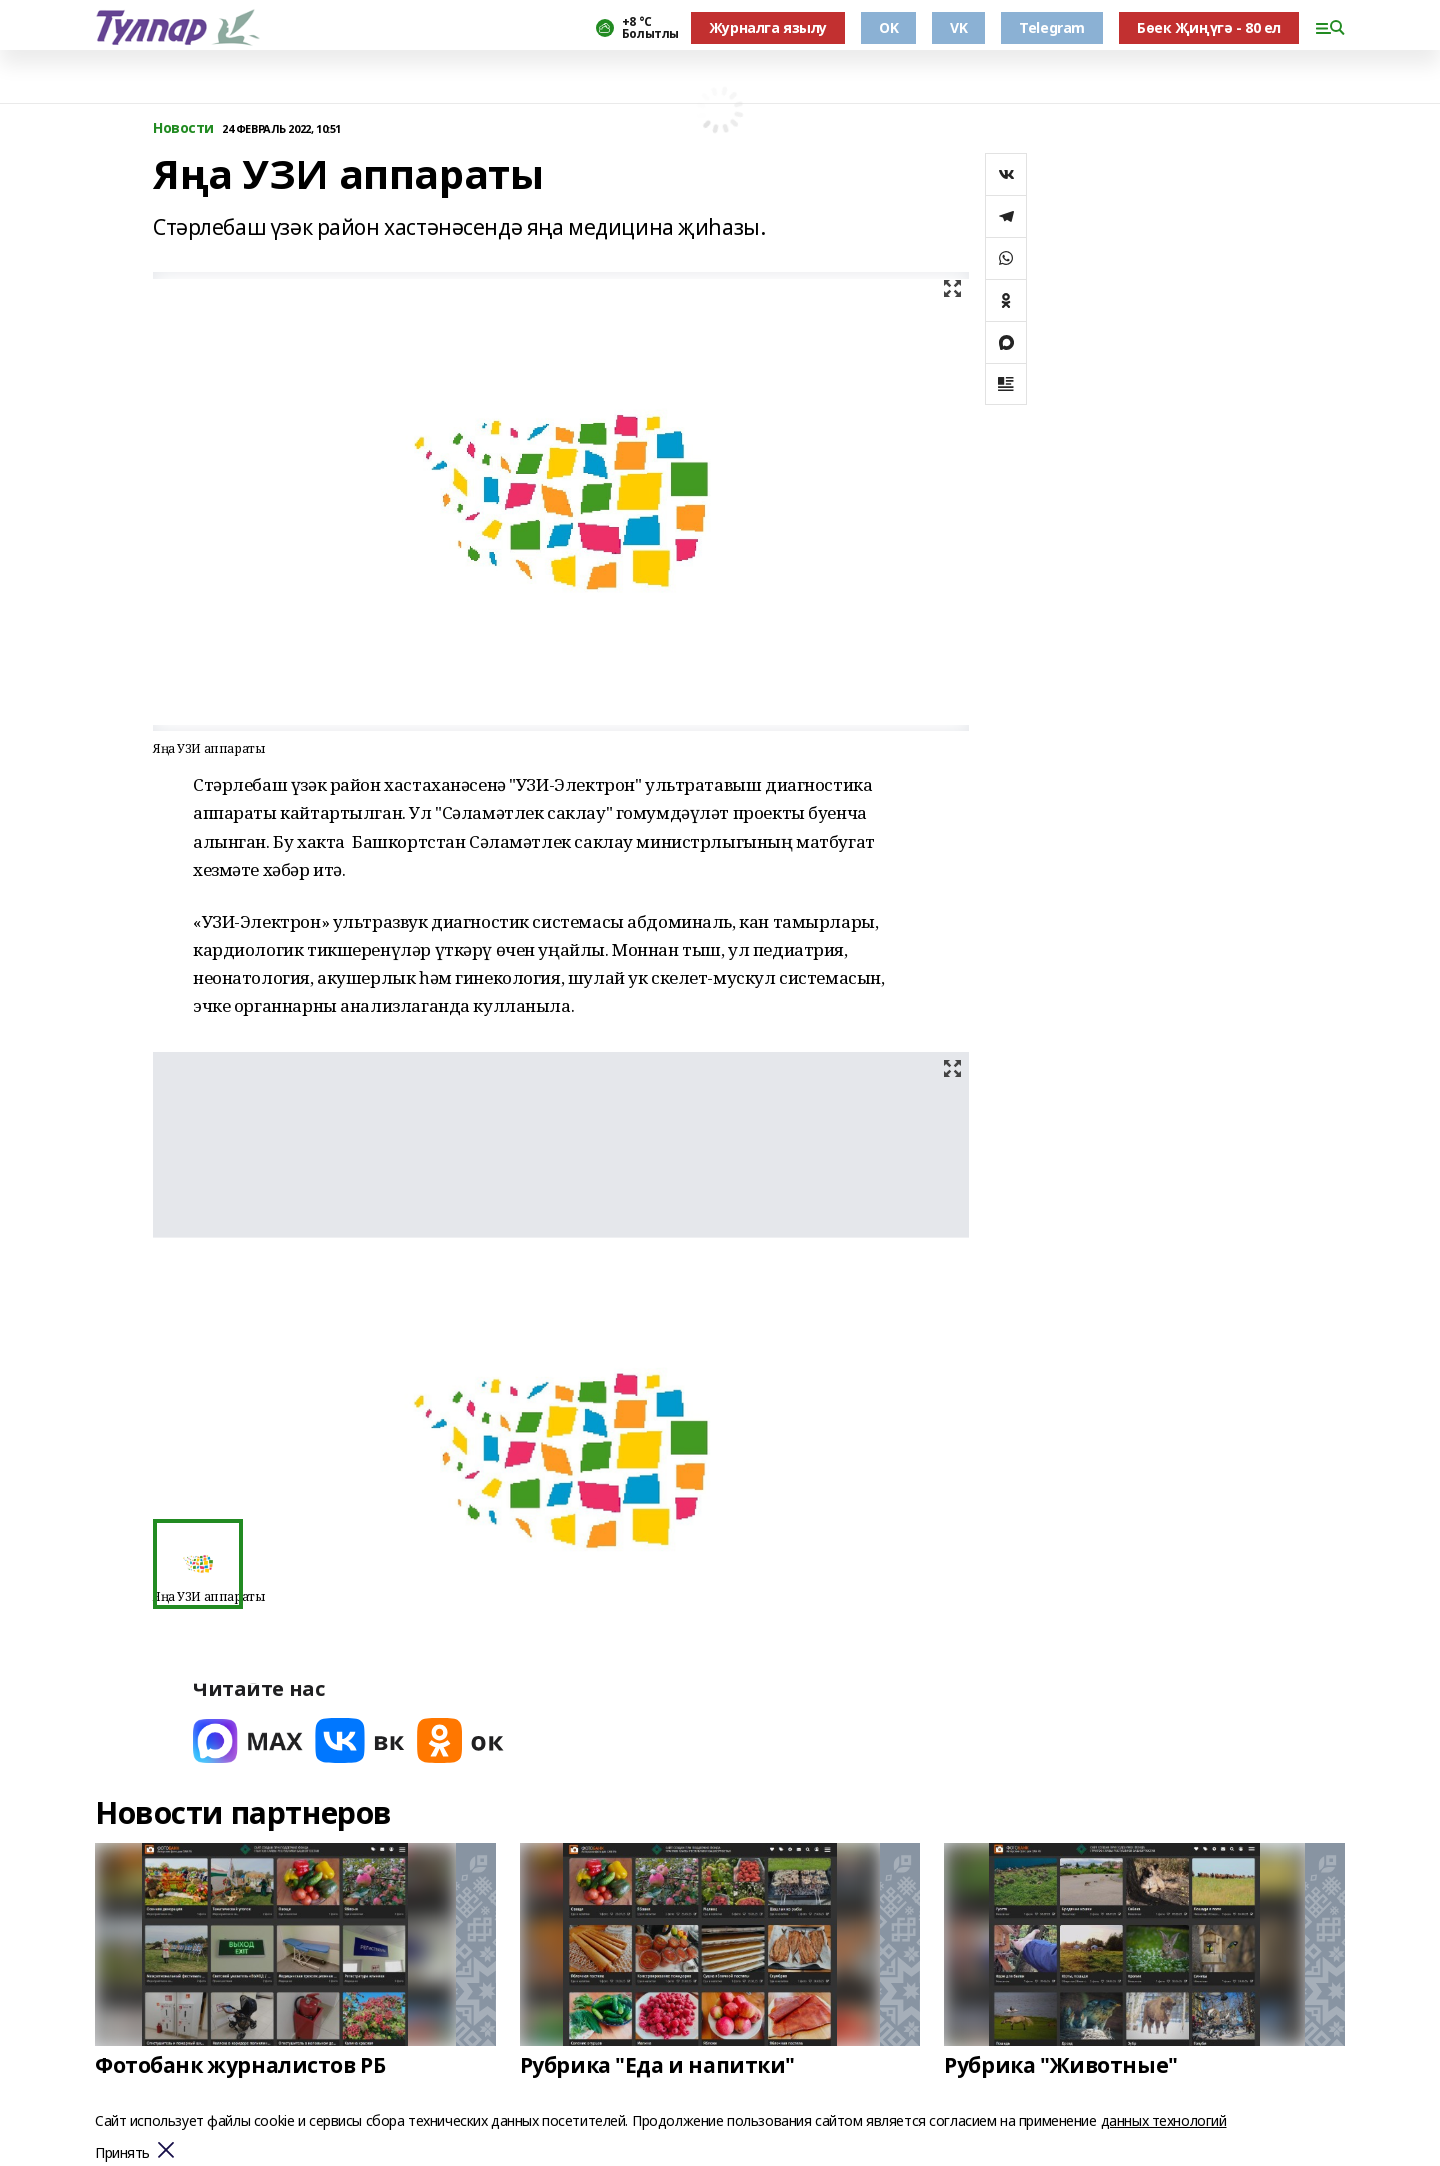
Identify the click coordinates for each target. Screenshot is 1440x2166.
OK (888, 27)
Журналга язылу (768, 27)
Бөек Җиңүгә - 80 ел (1209, 27)
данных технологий (1164, 2120)
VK (958, 27)
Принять (122, 2153)
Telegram (1052, 27)
